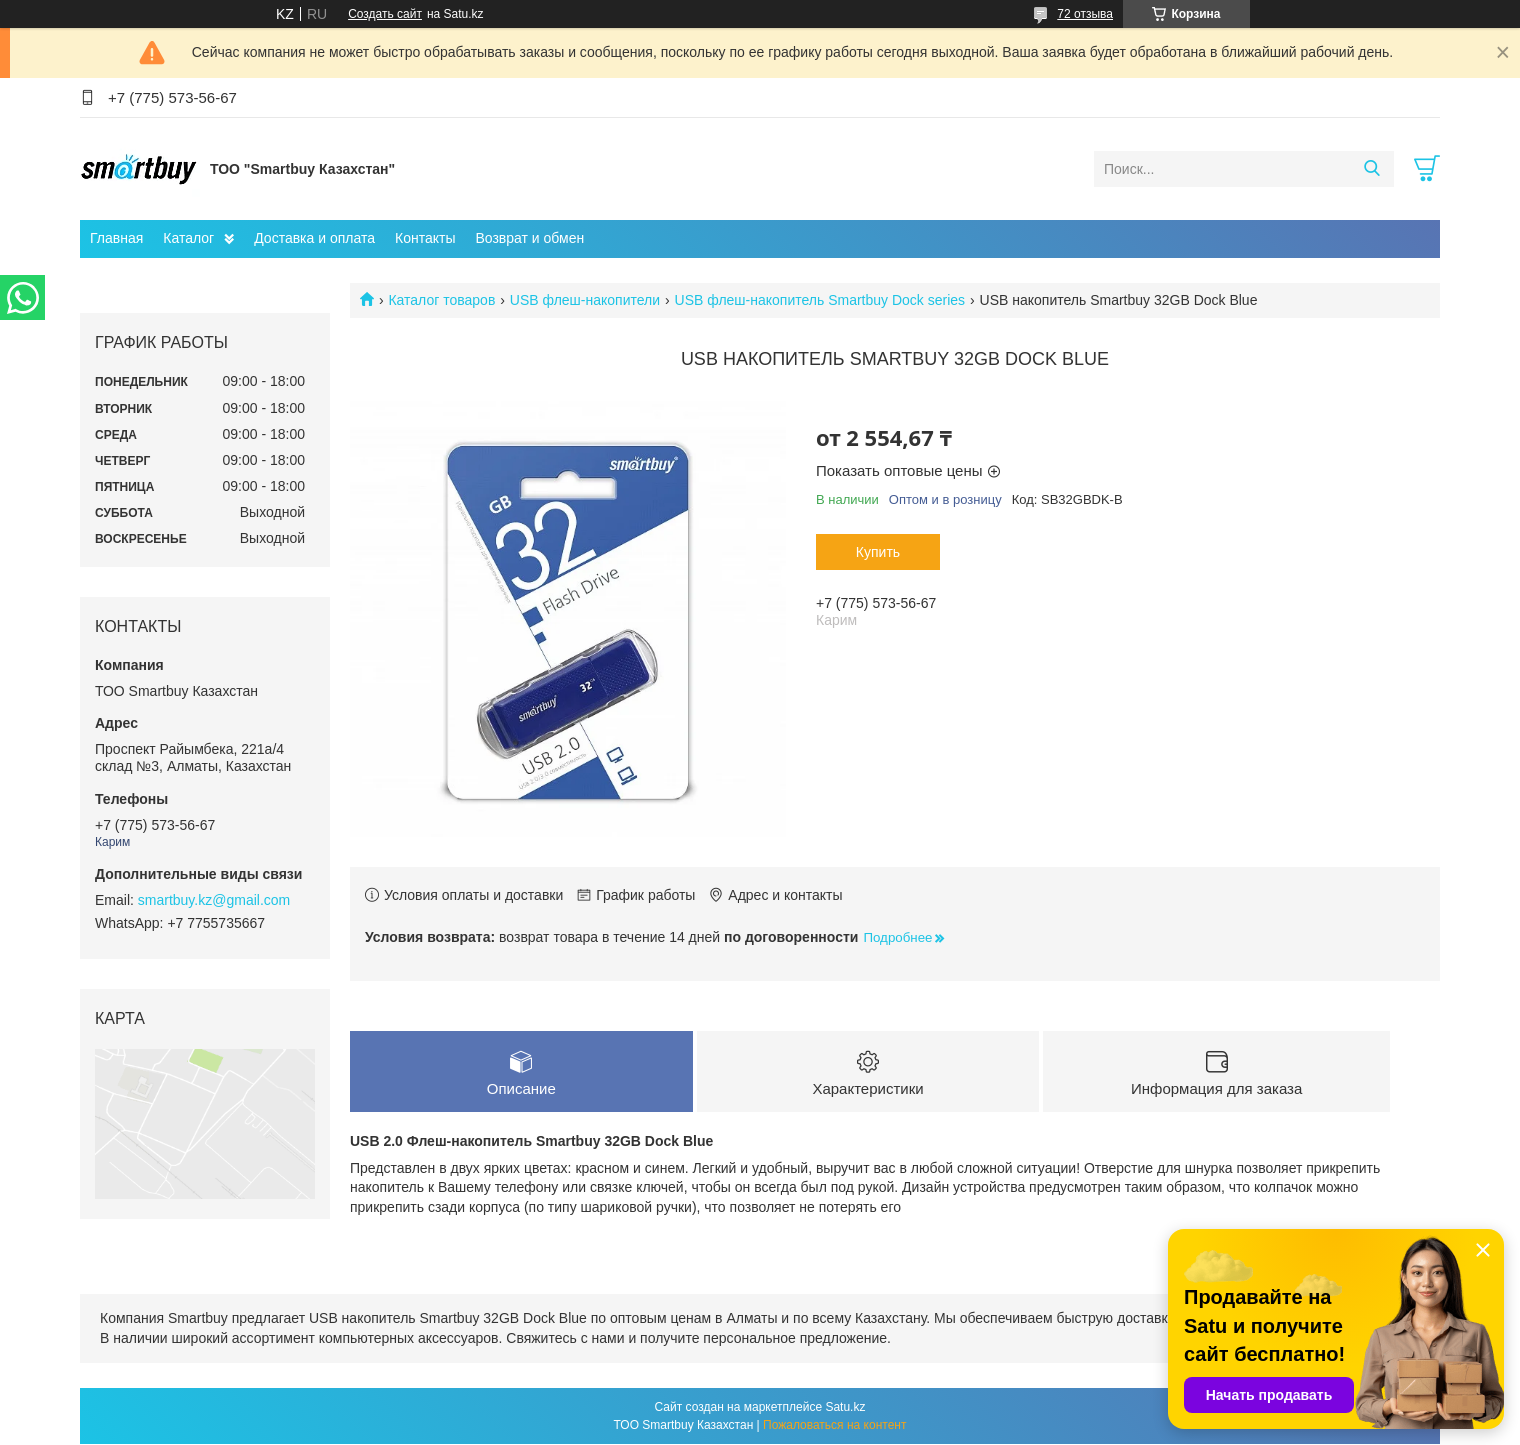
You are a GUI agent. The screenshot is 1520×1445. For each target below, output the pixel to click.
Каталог (188, 238)
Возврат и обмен (529, 238)
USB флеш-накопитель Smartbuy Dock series (820, 300)
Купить (878, 552)
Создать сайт (385, 14)
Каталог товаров (441, 300)
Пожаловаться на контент (834, 1426)
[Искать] (1371, 169)
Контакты (425, 238)
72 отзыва (1085, 14)
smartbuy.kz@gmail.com (214, 900)
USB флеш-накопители (585, 300)
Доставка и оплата (314, 238)
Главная (116, 238)
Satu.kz (845, 1408)
